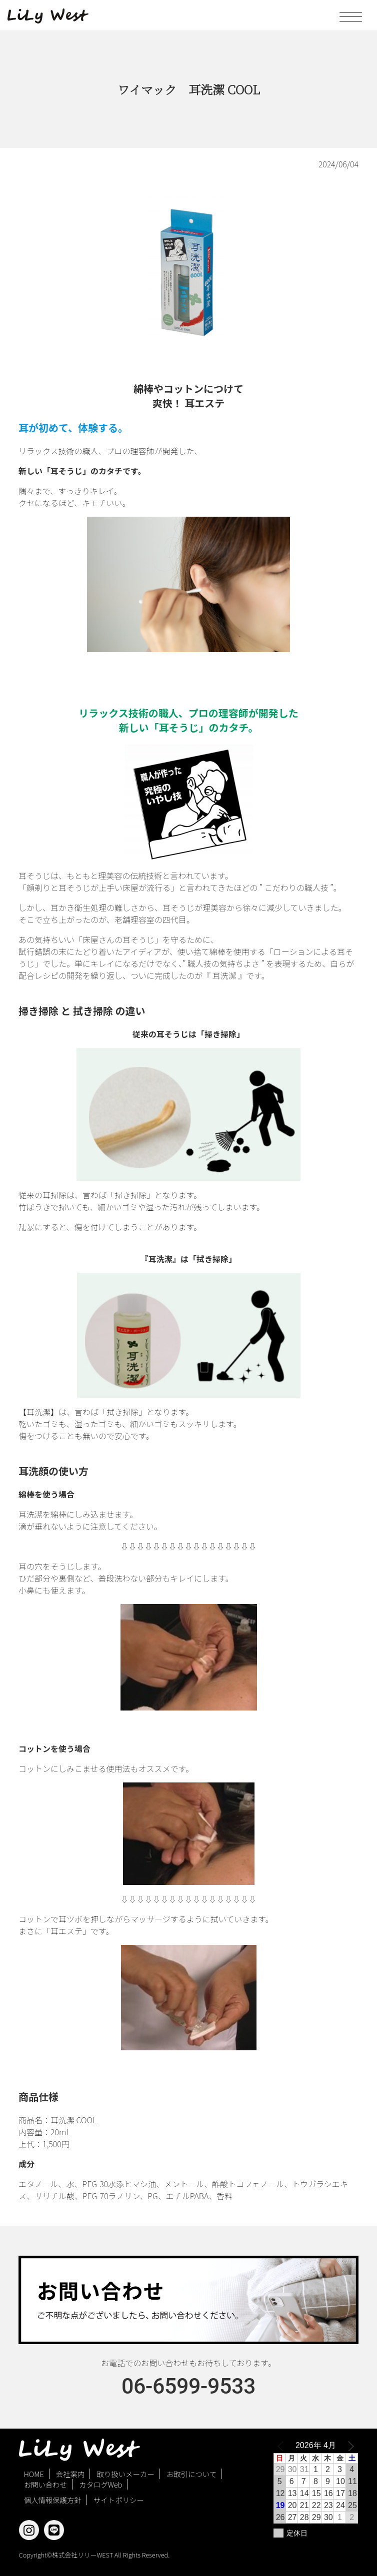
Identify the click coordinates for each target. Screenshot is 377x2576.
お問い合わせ (45, 2484)
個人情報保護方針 (53, 2500)
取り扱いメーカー (125, 2474)
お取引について (191, 2474)
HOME (34, 2474)
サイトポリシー (119, 2500)
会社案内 (70, 2474)
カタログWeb (100, 2484)
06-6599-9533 (189, 2386)
